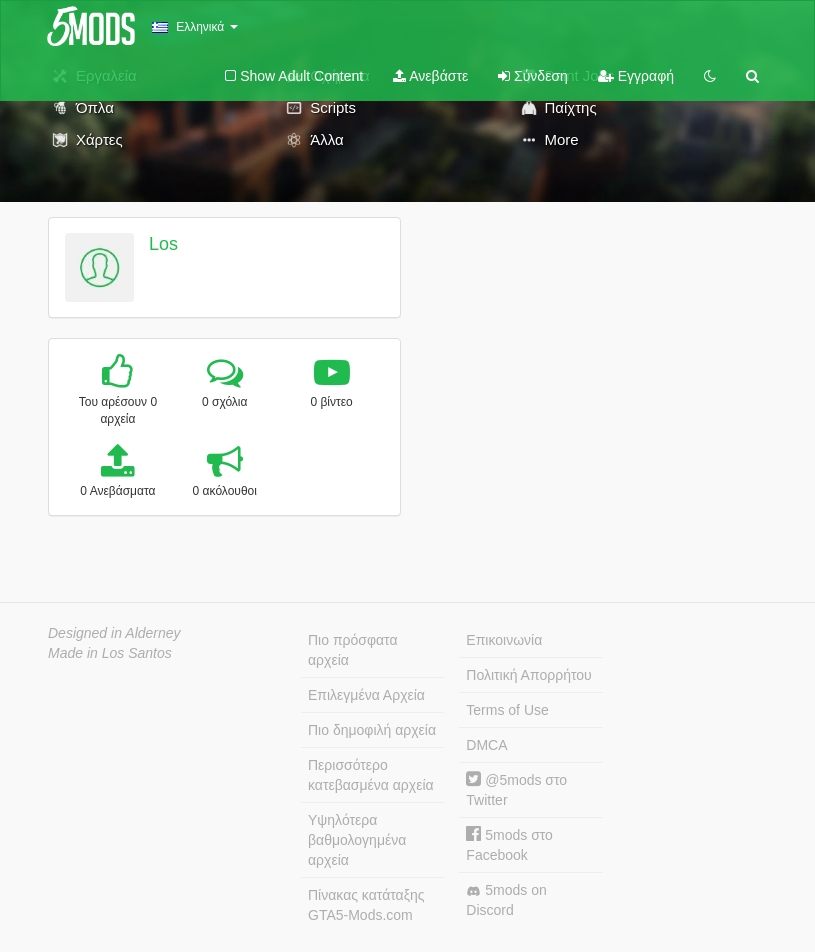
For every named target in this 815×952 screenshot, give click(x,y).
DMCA (486, 745)
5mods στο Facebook (509, 844)
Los (163, 244)
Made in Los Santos (110, 653)
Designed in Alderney (114, 633)
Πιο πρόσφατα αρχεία (353, 650)
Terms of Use (507, 710)
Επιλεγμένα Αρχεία (366, 695)
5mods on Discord (506, 900)
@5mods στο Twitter (516, 789)
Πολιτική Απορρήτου (528, 675)
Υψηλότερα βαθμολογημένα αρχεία (357, 840)
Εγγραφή (636, 76)
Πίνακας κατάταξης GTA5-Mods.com (366, 905)
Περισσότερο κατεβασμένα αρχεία (371, 775)
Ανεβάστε (430, 76)
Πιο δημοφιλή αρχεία (372, 730)
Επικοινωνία (504, 640)
